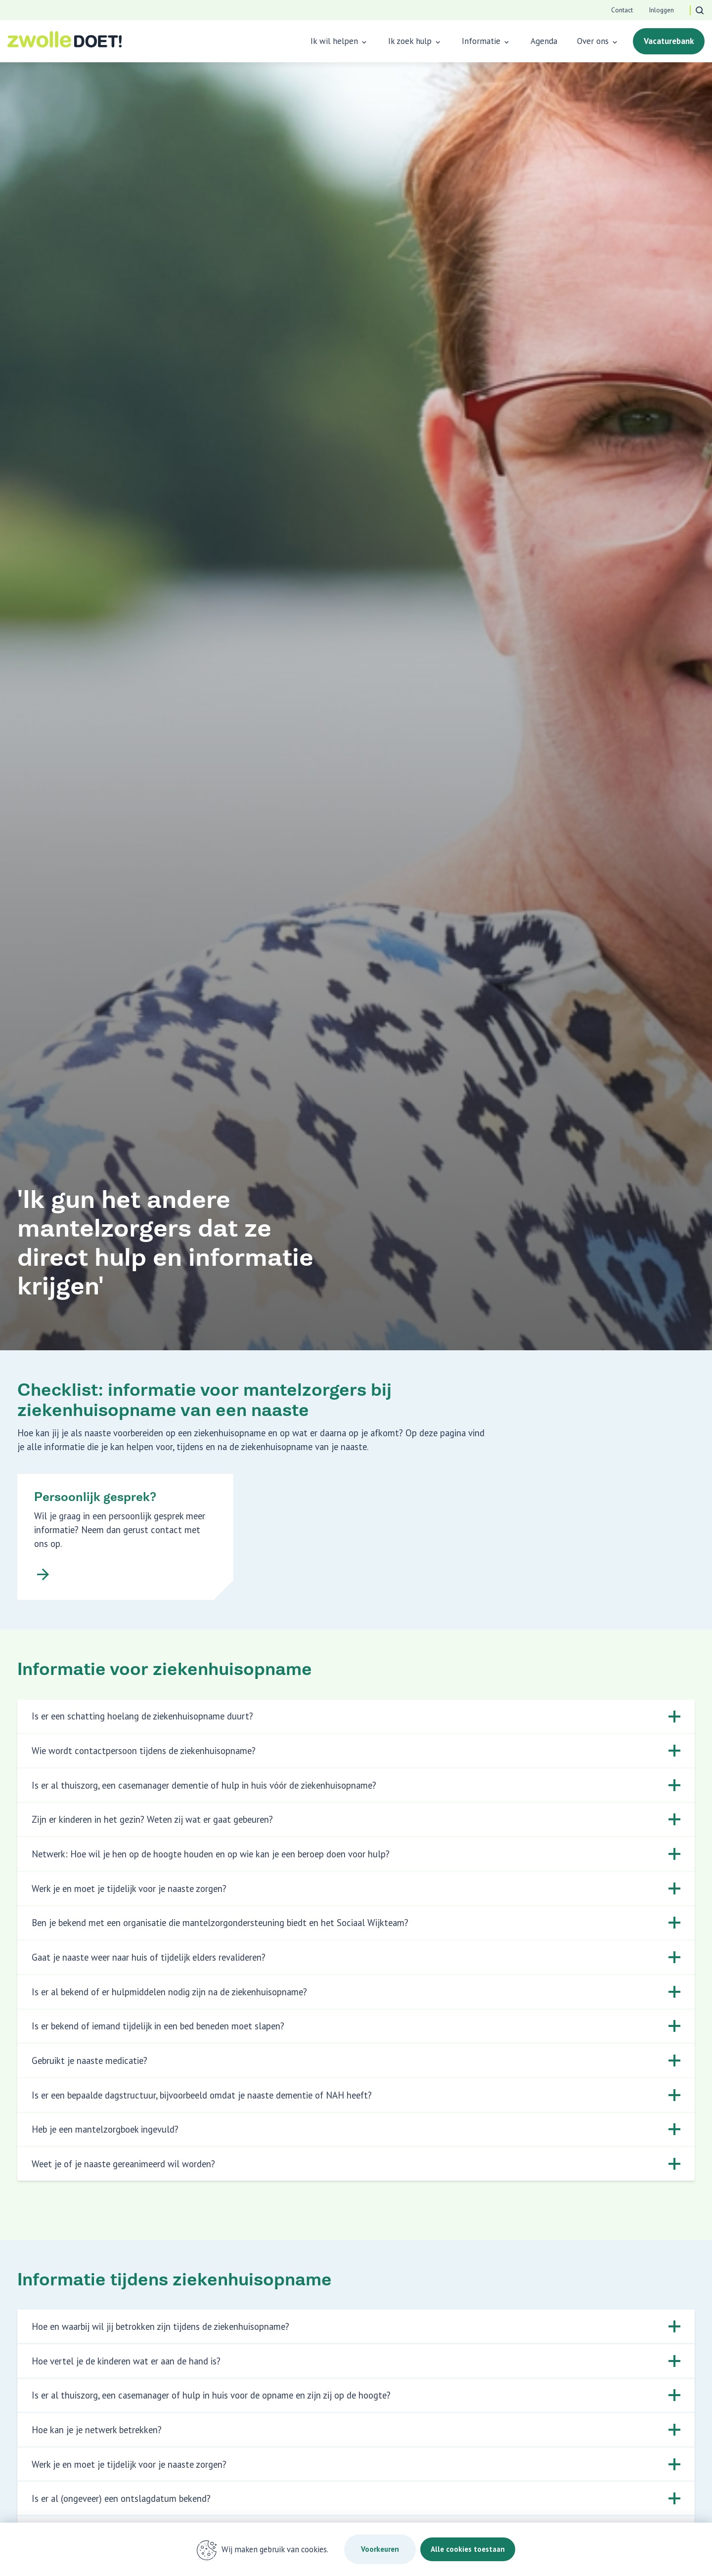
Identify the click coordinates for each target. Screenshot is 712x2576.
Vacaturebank (669, 41)
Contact (622, 9)
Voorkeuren (372, 2549)
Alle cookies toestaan (470, 2549)
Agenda (544, 41)
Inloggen (661, 9)
